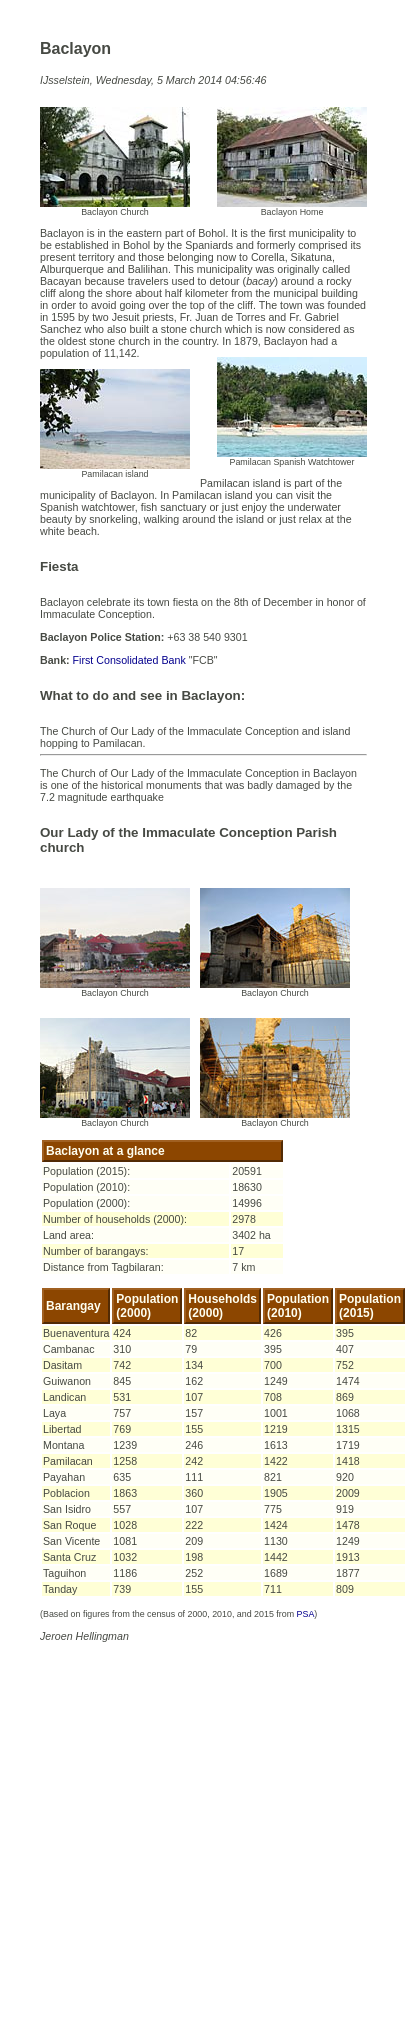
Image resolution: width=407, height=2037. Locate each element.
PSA (306, 1614)
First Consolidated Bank (129, 660)
